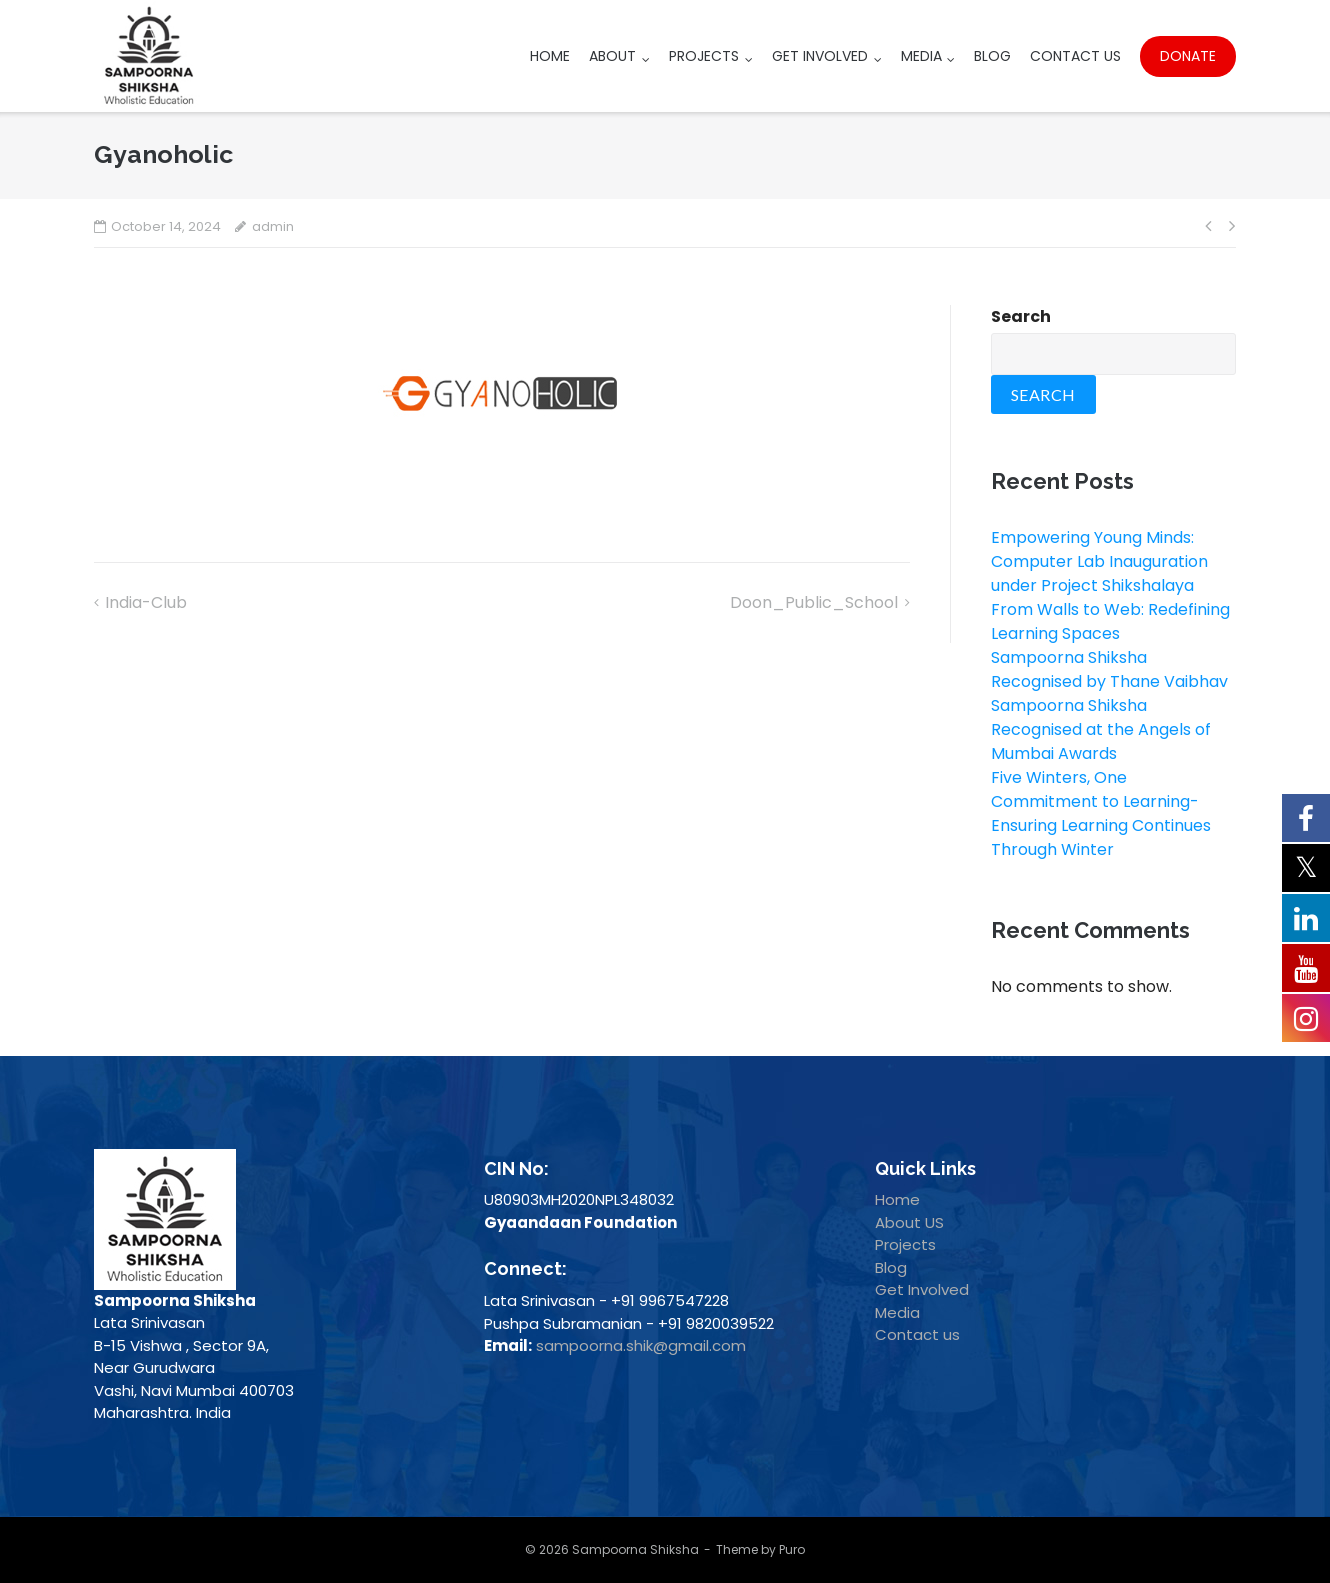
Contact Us (1075, 56)
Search (1021, 316)
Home (550, 56)
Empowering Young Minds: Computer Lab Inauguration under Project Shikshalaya (1099, 561)
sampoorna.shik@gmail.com (641, 1345)
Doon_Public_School (814, 602)
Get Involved (820, 56)
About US (909, 1222)
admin (273, 226)
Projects (704, 56)
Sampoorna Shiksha (635, 1549)
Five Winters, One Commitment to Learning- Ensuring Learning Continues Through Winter (1101, 813)
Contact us (917, 1334)
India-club (146, 602)
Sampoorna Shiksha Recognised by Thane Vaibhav (1109, 669)
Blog (992, 56)
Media (921, 56)
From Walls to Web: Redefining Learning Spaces (1110, 621)
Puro (792, 1549)
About (612, 56)
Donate (1188, 56)
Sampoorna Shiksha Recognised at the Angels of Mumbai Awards (1101, 729)
